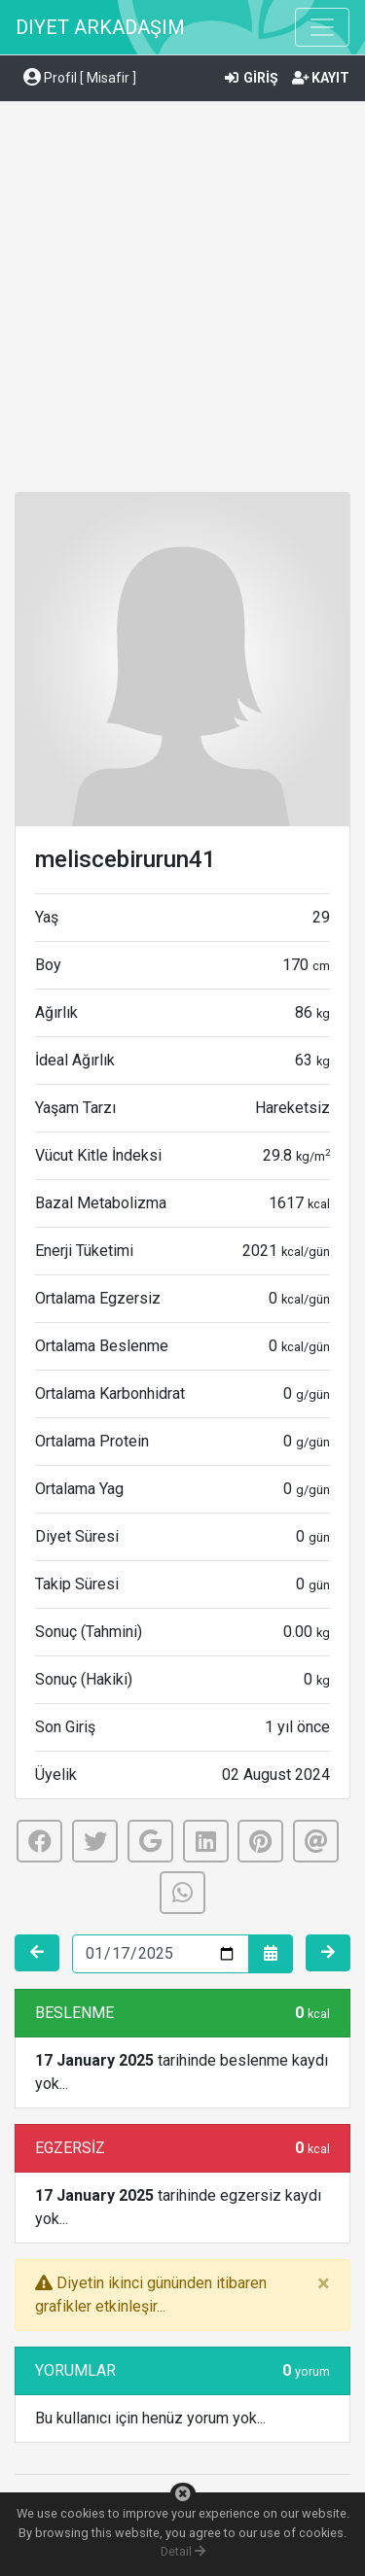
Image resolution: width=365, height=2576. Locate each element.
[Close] (323, 2283)
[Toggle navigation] (322, 27)
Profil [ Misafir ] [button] (79, 78)
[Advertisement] (182, 300)
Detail (183, 2551)
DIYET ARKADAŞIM (100, 27)
